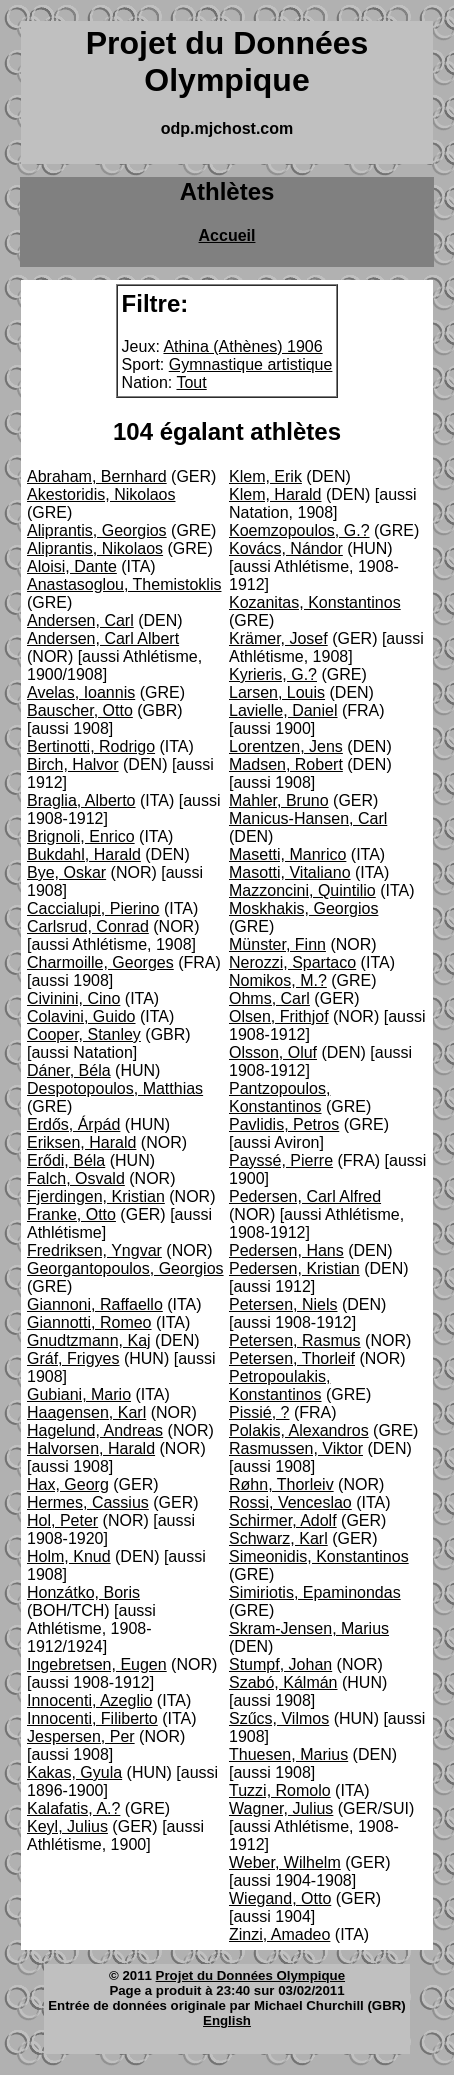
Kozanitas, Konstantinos (315, 602)
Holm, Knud (69, 1556)
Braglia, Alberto (81, 800)
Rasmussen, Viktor (296, 1448)
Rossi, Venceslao (290, 1502)
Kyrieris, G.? (273, 674)
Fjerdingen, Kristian (96, 1196)
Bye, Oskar (66, 872)
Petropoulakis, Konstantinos (279, 1385)
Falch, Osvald (76, 1178)
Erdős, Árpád (73, 1124)
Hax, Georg (68, 1484)
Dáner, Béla (69, 1070)
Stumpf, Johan (280, 1664)
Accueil (227, 235)
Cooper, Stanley (84, 1034)
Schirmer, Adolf (283, 1520)
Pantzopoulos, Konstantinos (279, 1097)
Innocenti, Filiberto (92, 1718)
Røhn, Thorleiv (281, 1484)
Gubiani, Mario (79, 1394)
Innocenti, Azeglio (89, 1700)
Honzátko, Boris (83, 1592)
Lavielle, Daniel (283, 710)
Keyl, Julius (67, 1826)
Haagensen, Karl (86, 1412)
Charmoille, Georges (100, 962)
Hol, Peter (62, 1520)
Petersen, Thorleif (292, 1358)
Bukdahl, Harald (84, 854)
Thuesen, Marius (288, 1754)
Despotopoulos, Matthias (115, 1088)
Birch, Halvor (73, 764)
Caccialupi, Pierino (93, 908)
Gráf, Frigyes (73, 1358)
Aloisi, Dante (72, 566)
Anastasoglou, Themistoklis (124, 584)
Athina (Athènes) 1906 (242, 346)
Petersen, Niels (283, 1304)
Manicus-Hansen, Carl (308, 818)
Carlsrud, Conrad (88, 926)
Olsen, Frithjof (279, 1016)
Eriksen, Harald (81, 1142)
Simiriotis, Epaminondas (315, 1592)
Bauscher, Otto (80, 710)
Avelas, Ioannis (81, 692)
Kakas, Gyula (74, 1772)
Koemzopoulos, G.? (299, 530)
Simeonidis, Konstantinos (319, 1556)
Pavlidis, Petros (284, 1124)
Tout (191, 382)
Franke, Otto (71, 1214)
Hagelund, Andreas (95, 1430)
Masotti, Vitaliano (290, 872)
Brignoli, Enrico (81, 836)
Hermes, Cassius (88, 1502)
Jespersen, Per (81, 1736)
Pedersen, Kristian (294, 1268)
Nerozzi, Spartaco (292, 962)
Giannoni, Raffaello (95, 1304)
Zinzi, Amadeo (279, 1934)
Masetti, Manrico (287, 854)
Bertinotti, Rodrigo (91, 746)
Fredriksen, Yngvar (94, 1250)
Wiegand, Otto (280, 1898)
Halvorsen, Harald (91, 1448)
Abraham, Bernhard (97, 476)
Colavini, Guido (81, 1016)
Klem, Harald (275, 494)
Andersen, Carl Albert (103, 638)
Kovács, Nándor (286, 548)
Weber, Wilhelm (285, 1862)
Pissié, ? (259, 1412)
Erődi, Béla (66, 1160)
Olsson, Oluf (273, 1052)
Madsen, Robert (286, 764)
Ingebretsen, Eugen (97, 1664)
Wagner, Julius (281, 1808)
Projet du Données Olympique (250, 1975)
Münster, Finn (277, 944)
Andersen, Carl (80, 620)
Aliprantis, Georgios (97, 530)
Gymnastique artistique (251, 364)
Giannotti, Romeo (89, 1322)
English (227, 2020)
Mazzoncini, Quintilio (302, 890)
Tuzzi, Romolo (280, 1790)
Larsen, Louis (277, 692)
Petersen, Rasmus (295, 1340)
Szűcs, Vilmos (279, 1718)
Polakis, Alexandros (299, 1430)
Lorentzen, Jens (286, 746)
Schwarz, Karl (278, 1538)
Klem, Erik (265, 476)
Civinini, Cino (73, 998)
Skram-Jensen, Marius (309, 1628)
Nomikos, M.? (278, 980)
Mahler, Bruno (279, 800)
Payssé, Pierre (281, 1160)
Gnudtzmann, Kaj (89, 1340)
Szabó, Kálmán (283, 1682)
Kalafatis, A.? (73, 1808)
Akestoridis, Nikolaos (101, 494)
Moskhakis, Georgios (303, 908)
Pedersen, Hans (286, 1250)
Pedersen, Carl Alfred (305, 1196)
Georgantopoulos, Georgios (125, 1268)
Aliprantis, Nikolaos (95, 548)
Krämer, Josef (278, 638)
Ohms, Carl (269, 998)
